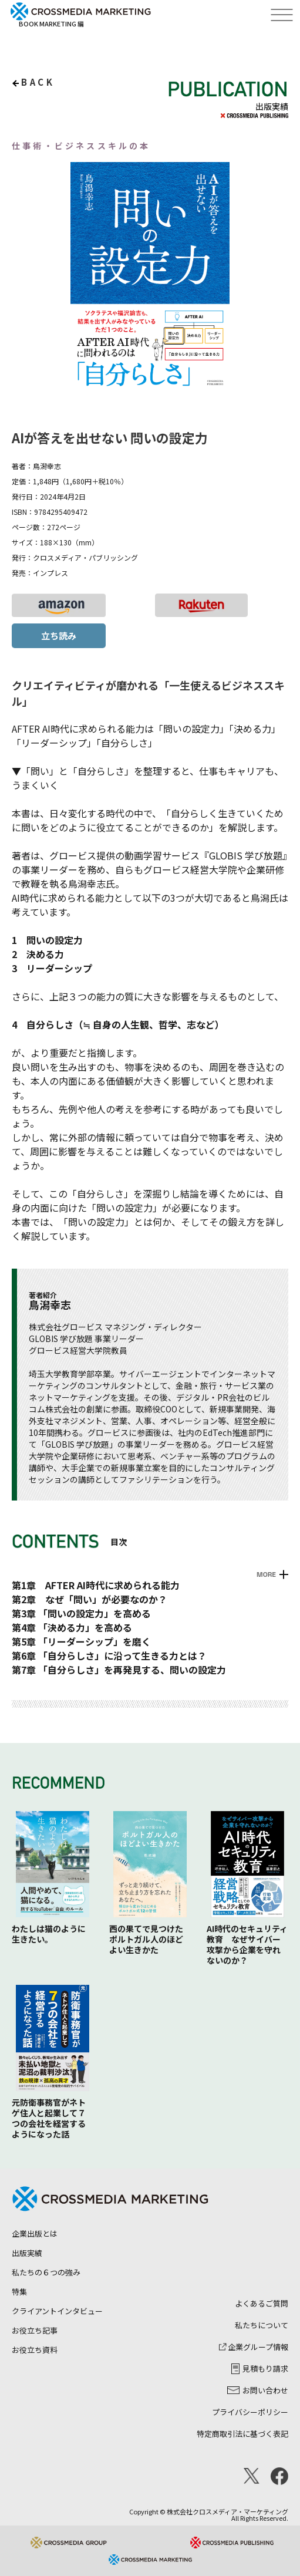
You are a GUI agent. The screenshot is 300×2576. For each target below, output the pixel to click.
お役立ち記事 (35, 2330)
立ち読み (58, 635)
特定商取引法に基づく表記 (242, 2433)
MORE (266, 1574)
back (38, 82)
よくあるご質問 (261, 2303)
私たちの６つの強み (46, 2272)
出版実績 (27, 2252)
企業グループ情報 (253, 2346)
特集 (19, 2291)
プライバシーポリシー (250, 2411)
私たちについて (261, 2325)
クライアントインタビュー (57, 2311)
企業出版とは (35, 2233)
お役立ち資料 (35, 2349)
